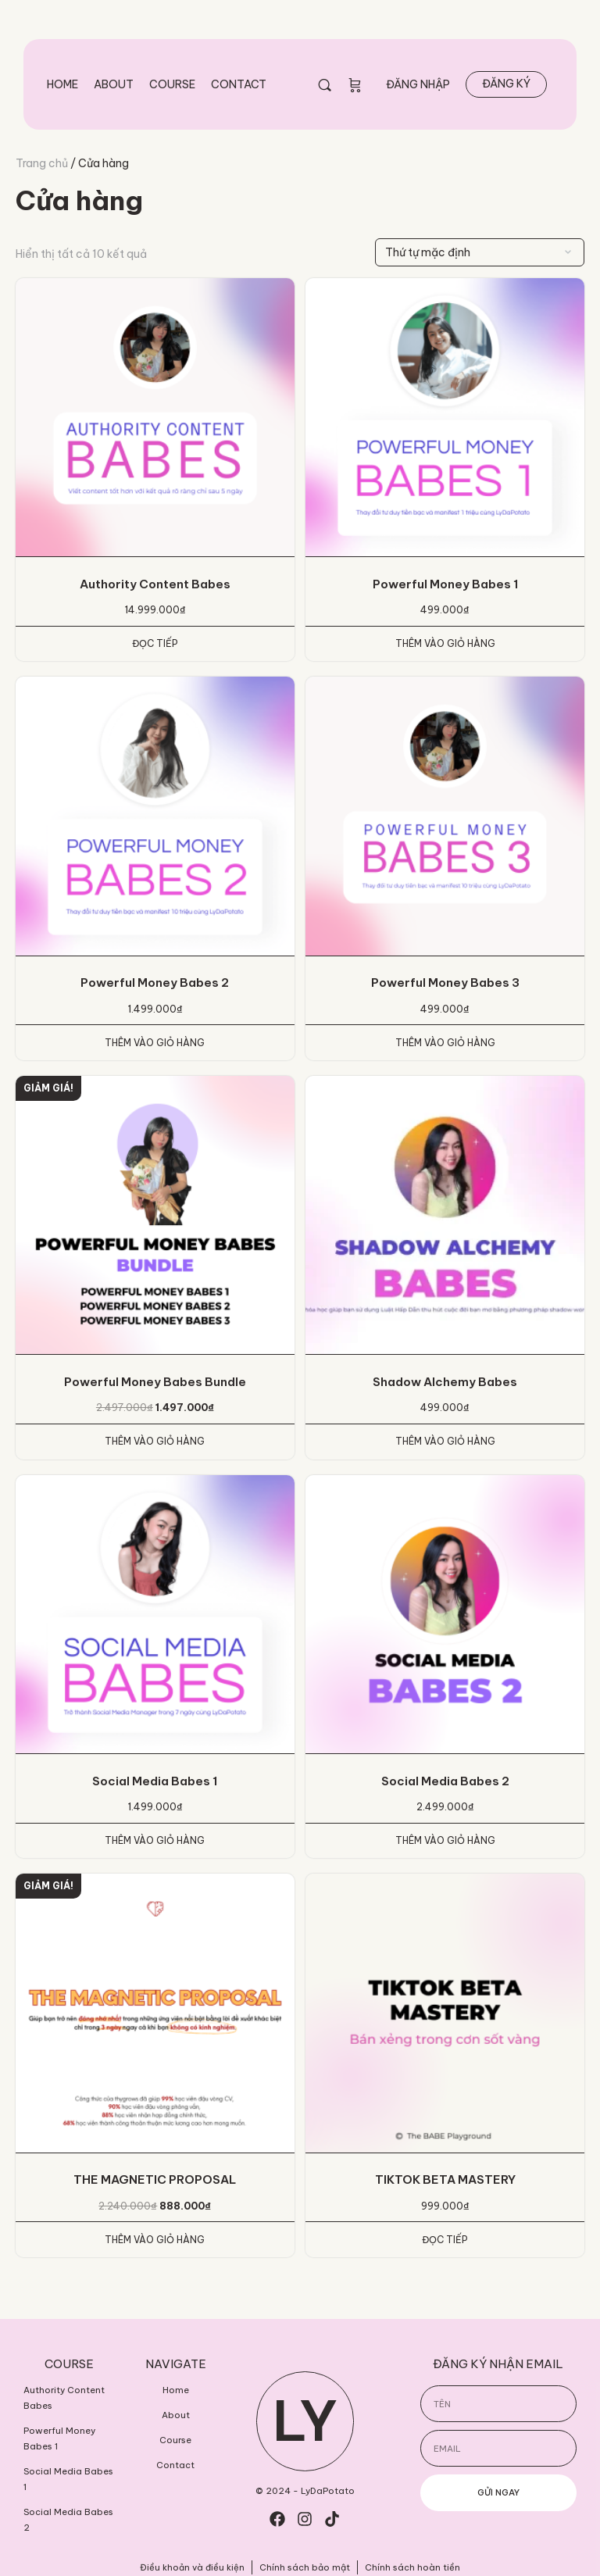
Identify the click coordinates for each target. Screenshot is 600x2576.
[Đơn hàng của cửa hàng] (479, 252)
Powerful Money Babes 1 (59, 2438)
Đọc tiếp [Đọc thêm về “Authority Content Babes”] (155, 643)
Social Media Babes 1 (68, 2479)
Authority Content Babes (64, 2398)
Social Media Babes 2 (68, 2519)
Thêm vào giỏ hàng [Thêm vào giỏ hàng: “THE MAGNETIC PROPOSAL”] (155, 2240)
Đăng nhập (418, 84)
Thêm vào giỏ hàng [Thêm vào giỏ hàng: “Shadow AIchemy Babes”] (445, 1441)
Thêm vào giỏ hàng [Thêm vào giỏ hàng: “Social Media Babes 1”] (155, 1840)
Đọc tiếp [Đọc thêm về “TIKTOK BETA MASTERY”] (445, 2240)
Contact (238, 84)
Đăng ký (506, 84)
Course (172, 84)
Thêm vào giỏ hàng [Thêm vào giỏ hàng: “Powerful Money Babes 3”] (445, 1043)
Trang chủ (42, 163)
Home (62, 84)
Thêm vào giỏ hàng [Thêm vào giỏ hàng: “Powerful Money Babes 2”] (155, 1043)
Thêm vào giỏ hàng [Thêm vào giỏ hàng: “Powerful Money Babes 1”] (445, 643)
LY (305, 2421)
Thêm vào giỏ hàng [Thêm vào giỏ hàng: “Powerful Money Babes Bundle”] (155, 1441)
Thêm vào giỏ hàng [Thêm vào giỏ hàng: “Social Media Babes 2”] (445, 1840)
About (114, 84)
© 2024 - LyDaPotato (305, 2490)
